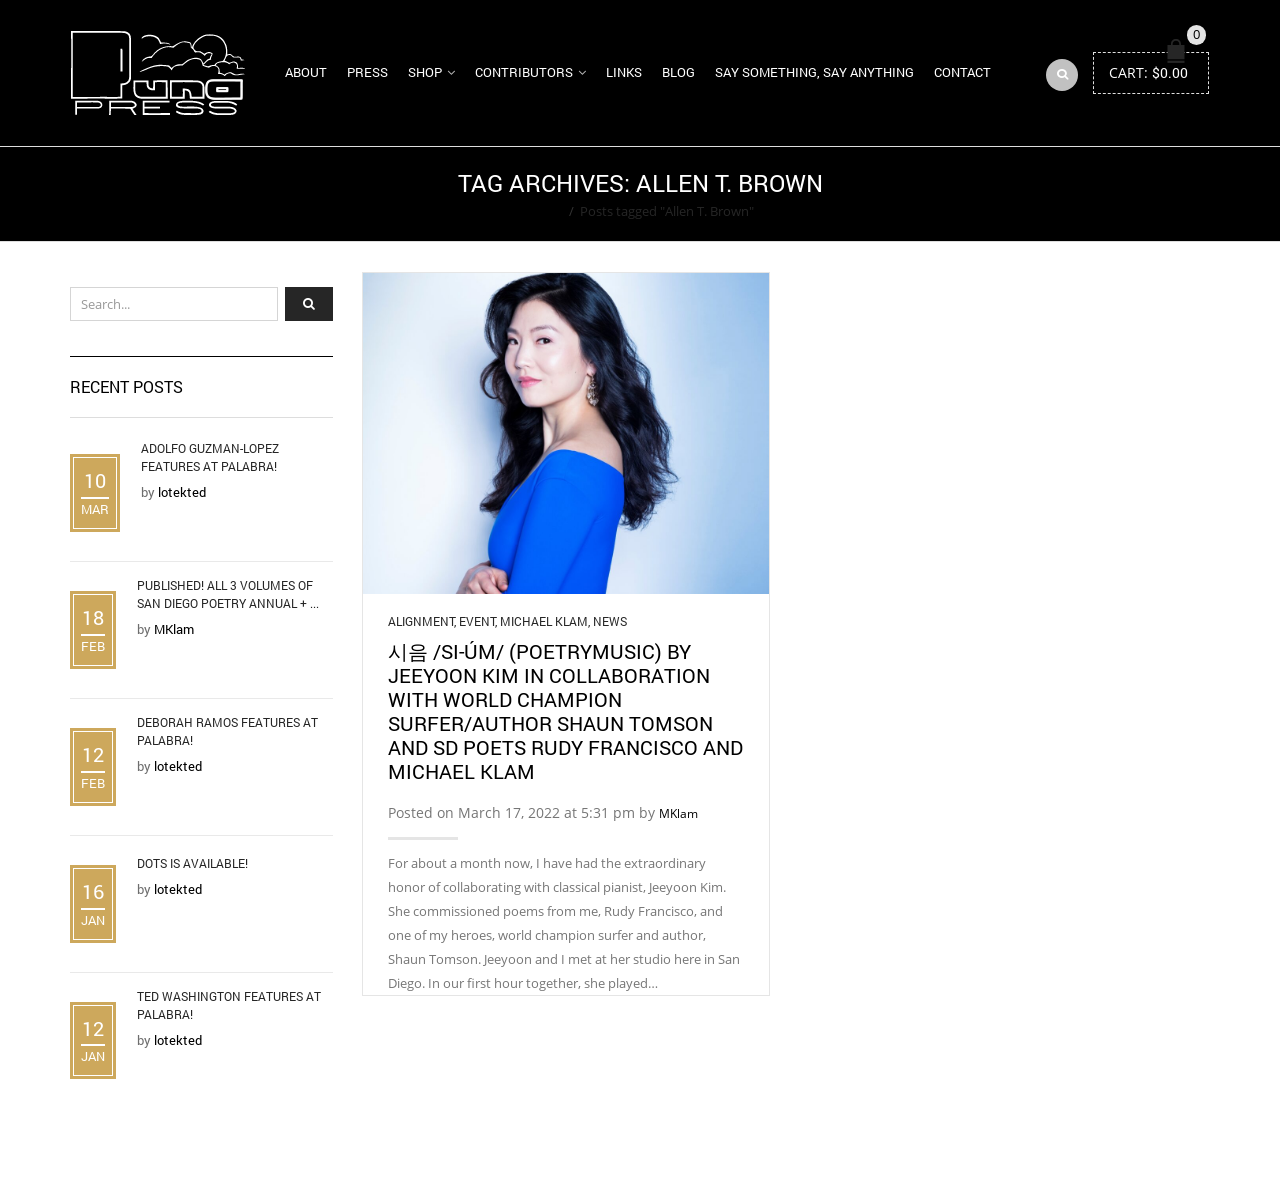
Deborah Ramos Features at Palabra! (227, 731)
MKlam (678, 813)
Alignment (421, 621)
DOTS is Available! (192, 863)
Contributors (524, 72)
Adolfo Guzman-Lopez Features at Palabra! (210, 457)
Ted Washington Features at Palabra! (229, 1005)
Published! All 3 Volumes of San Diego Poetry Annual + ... (228, 594)
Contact (962, 72)
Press (367, 72)
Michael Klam (544, 621)
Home (544, 211)
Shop (425, 72)
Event (477, 621)
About (306, 72)
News (610, 621)
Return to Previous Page (1133, 194)
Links (624, 72)
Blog (678, 72)
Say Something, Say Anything (814, 72)
